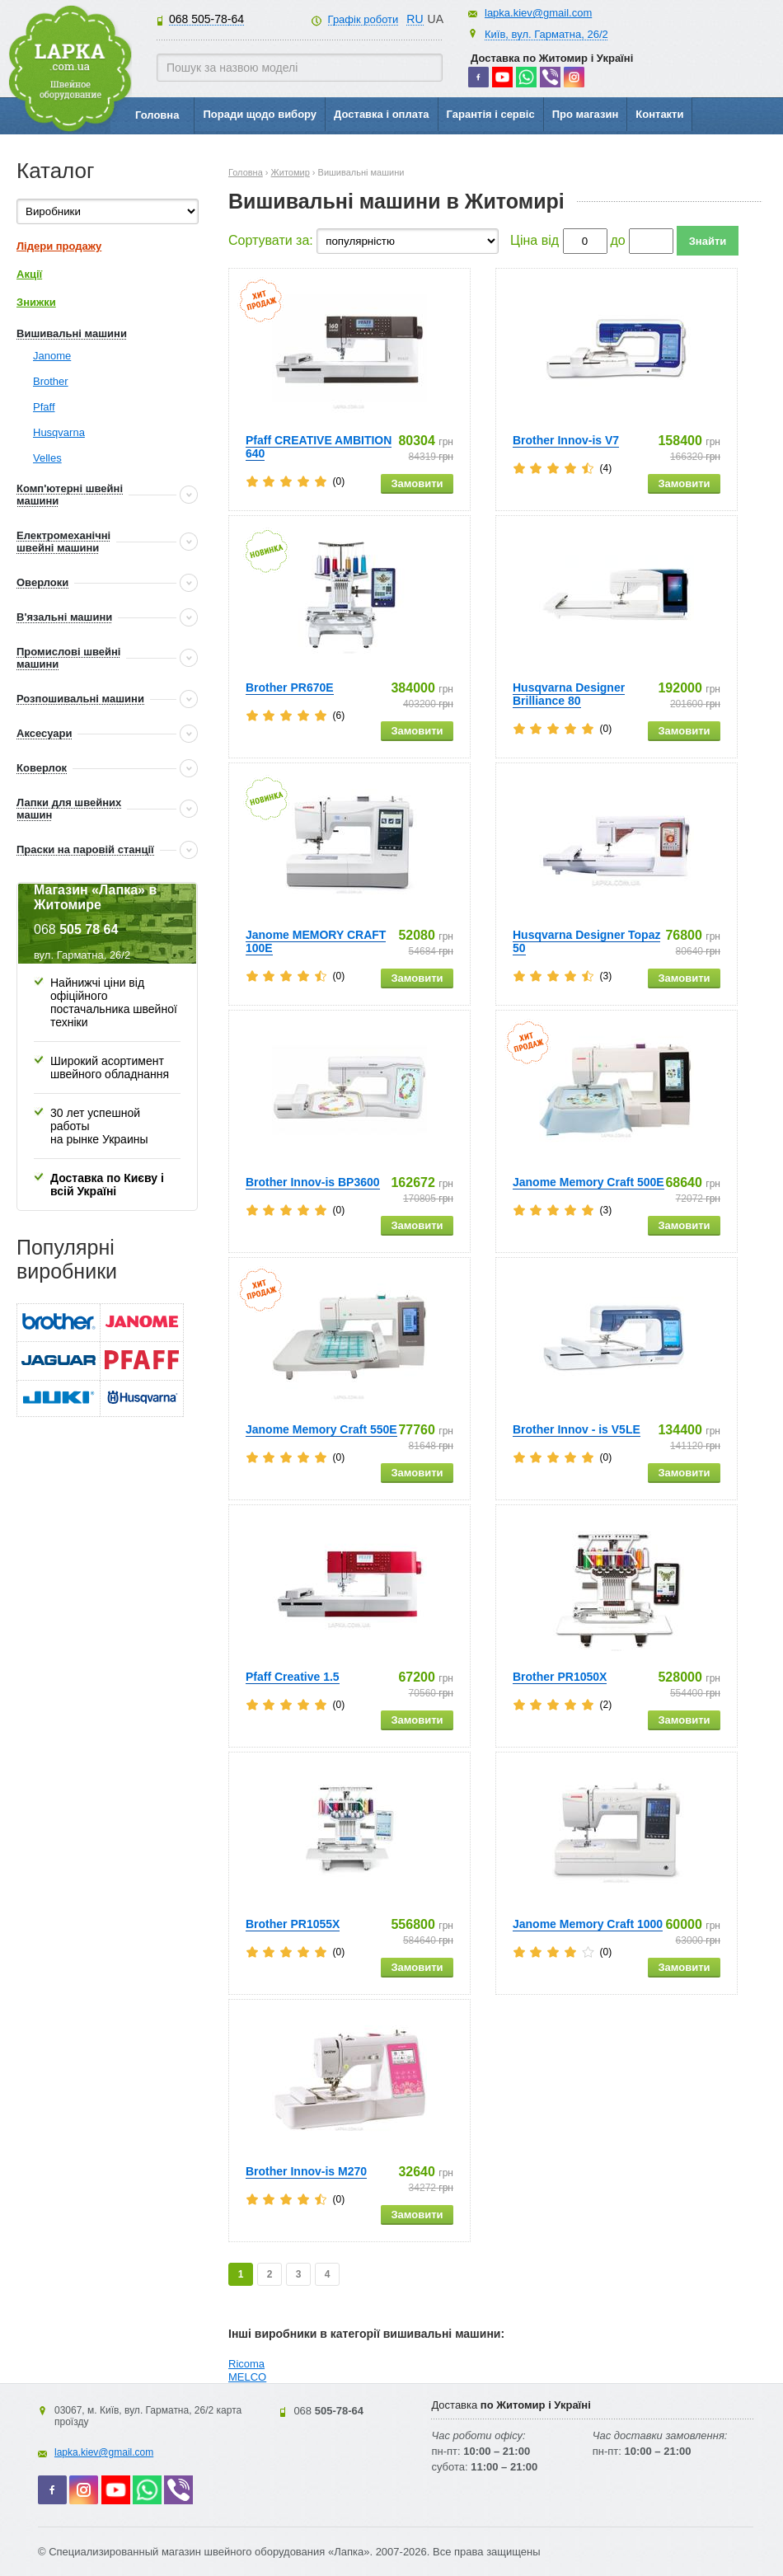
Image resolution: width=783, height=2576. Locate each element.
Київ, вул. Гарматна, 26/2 (546, 34)
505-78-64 (206, 19)
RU (414, 19)
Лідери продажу (58, 246)
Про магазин (585, 114)
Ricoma (246, 2364)
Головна (157, 115)
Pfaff (44, 407)
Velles (47, 458)
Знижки (36, 302)
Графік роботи (363, 19)
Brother (50, 381)
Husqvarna (59, 432)
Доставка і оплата (381, 114)
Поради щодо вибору (259, 114)
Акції (29, 274)
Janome (52, 356)
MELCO (247, 2377)
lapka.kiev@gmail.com (538, 13)
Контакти (659, 114)
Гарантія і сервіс (491, 114)
